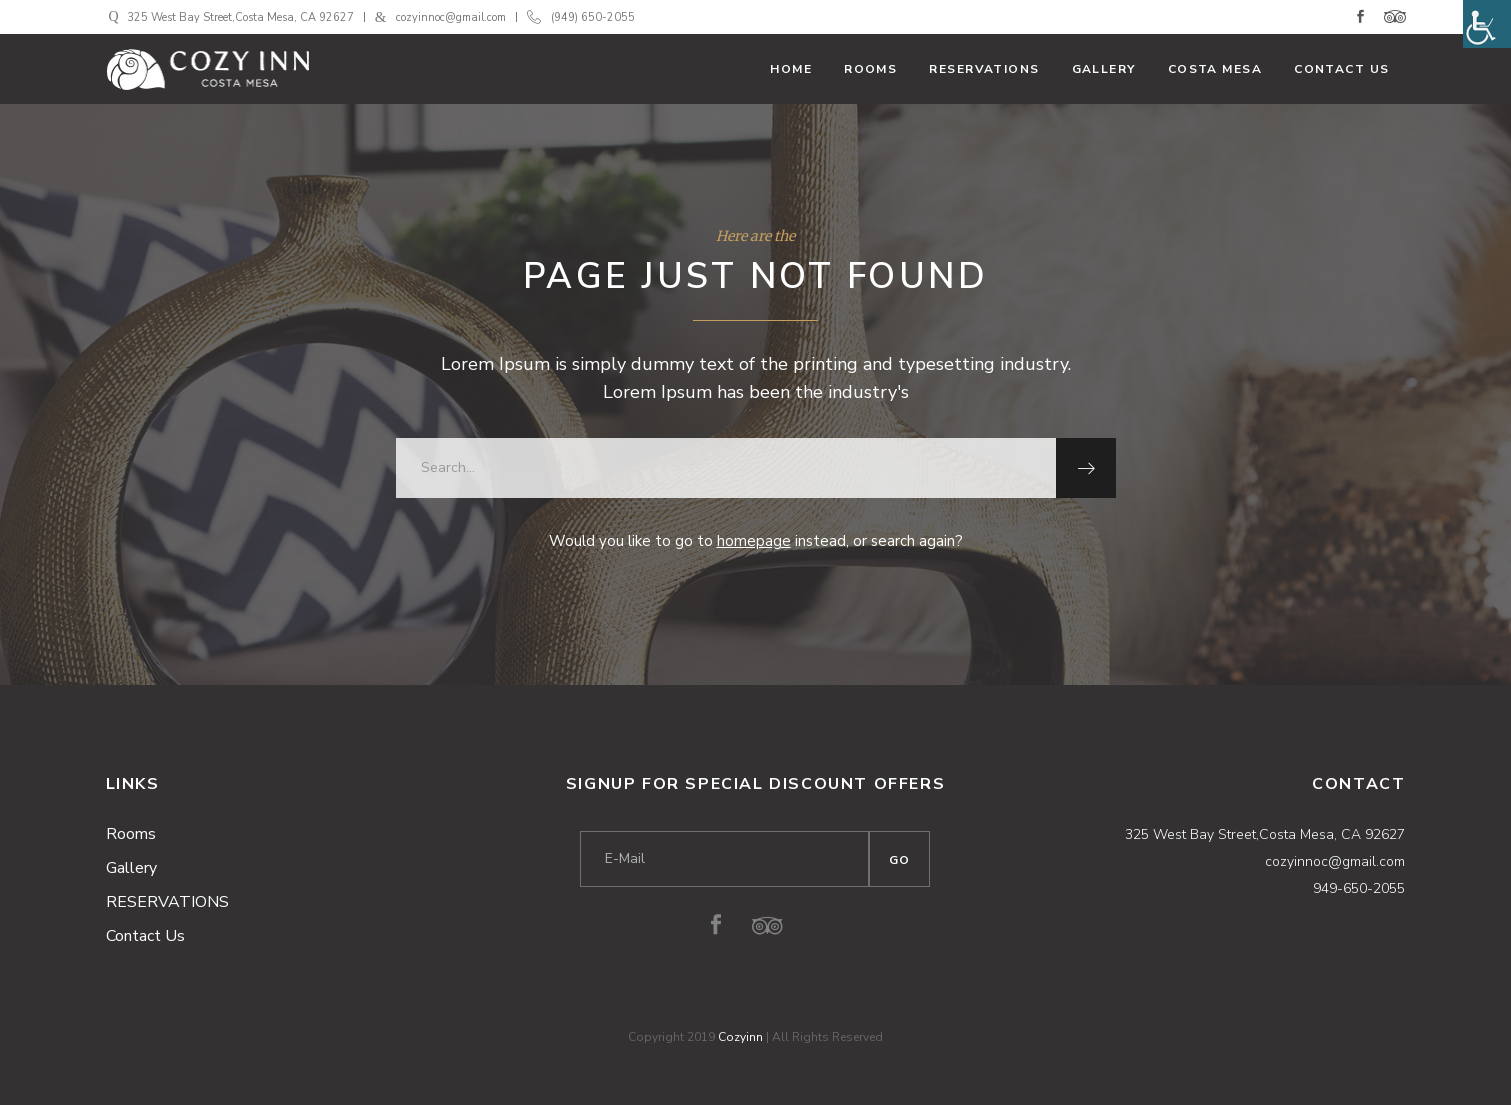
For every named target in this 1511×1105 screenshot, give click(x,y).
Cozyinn (740, 1037)
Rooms (131, 834)
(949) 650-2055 (593, 17)
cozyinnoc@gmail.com (451, 17)
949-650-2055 (1359, 888)
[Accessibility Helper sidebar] (1487, 24)
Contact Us (145, 936)
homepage (754, 541)
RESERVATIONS (167, 902)
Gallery (131, 868)
